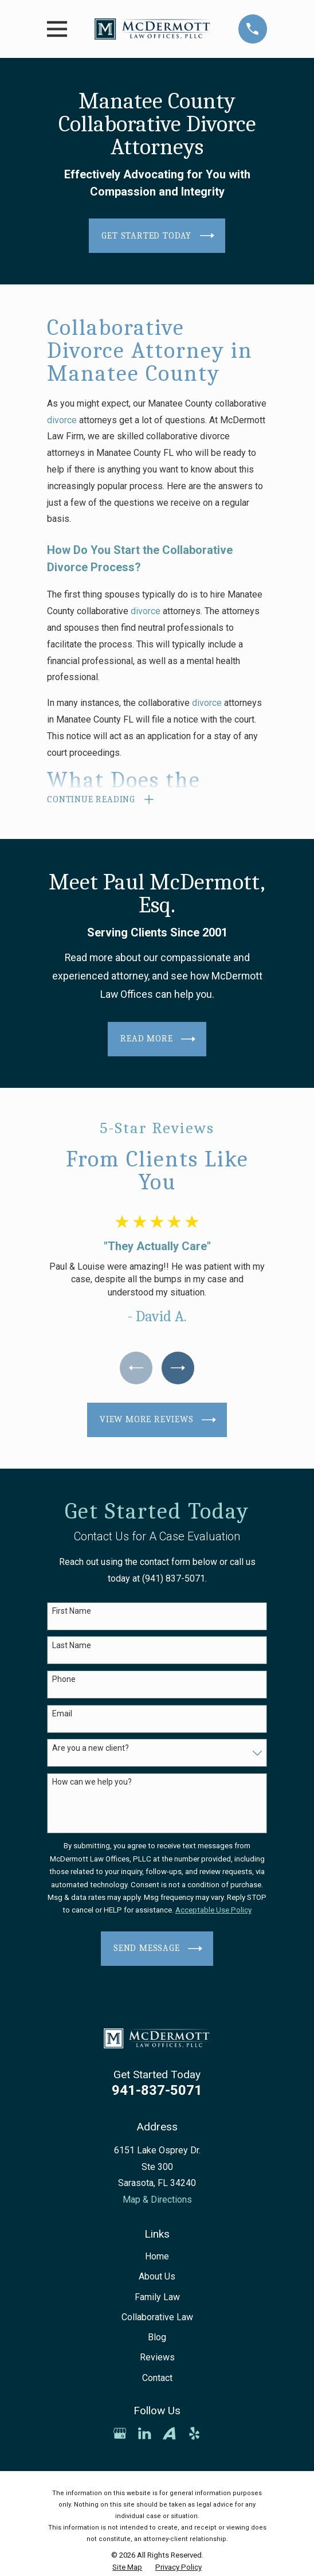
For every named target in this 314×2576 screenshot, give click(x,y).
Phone (64, 1680)
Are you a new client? (90, 1748)
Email (62, 1714)
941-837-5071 (157, 2091)
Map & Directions (157, 2200)
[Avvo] (169, 2433)
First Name (71, 1612)
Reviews (157, 2358)
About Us (157, 2277)
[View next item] (178, 1368)
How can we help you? (92, 1782)
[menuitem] (127, 2568)
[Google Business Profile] (119, 2433)
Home (157, 2257)
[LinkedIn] (144, 2433)
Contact (157, 2378)
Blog (157, 2338)
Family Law (157, 2297)
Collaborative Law (157, 2317)
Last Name (71, 1645)
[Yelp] (194, 2433)
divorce (62, 420)
